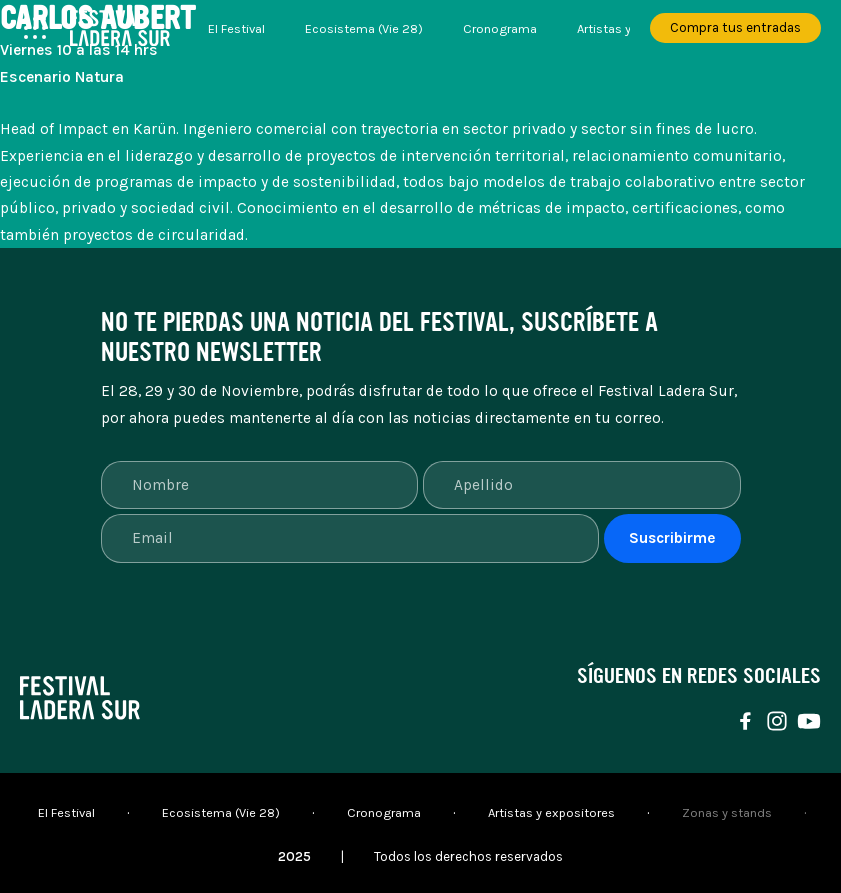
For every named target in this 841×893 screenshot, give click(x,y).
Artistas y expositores (551, 812)
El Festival (236, 28)
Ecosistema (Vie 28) (364, 28)
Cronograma (500, 28)
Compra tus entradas (735, 27)
